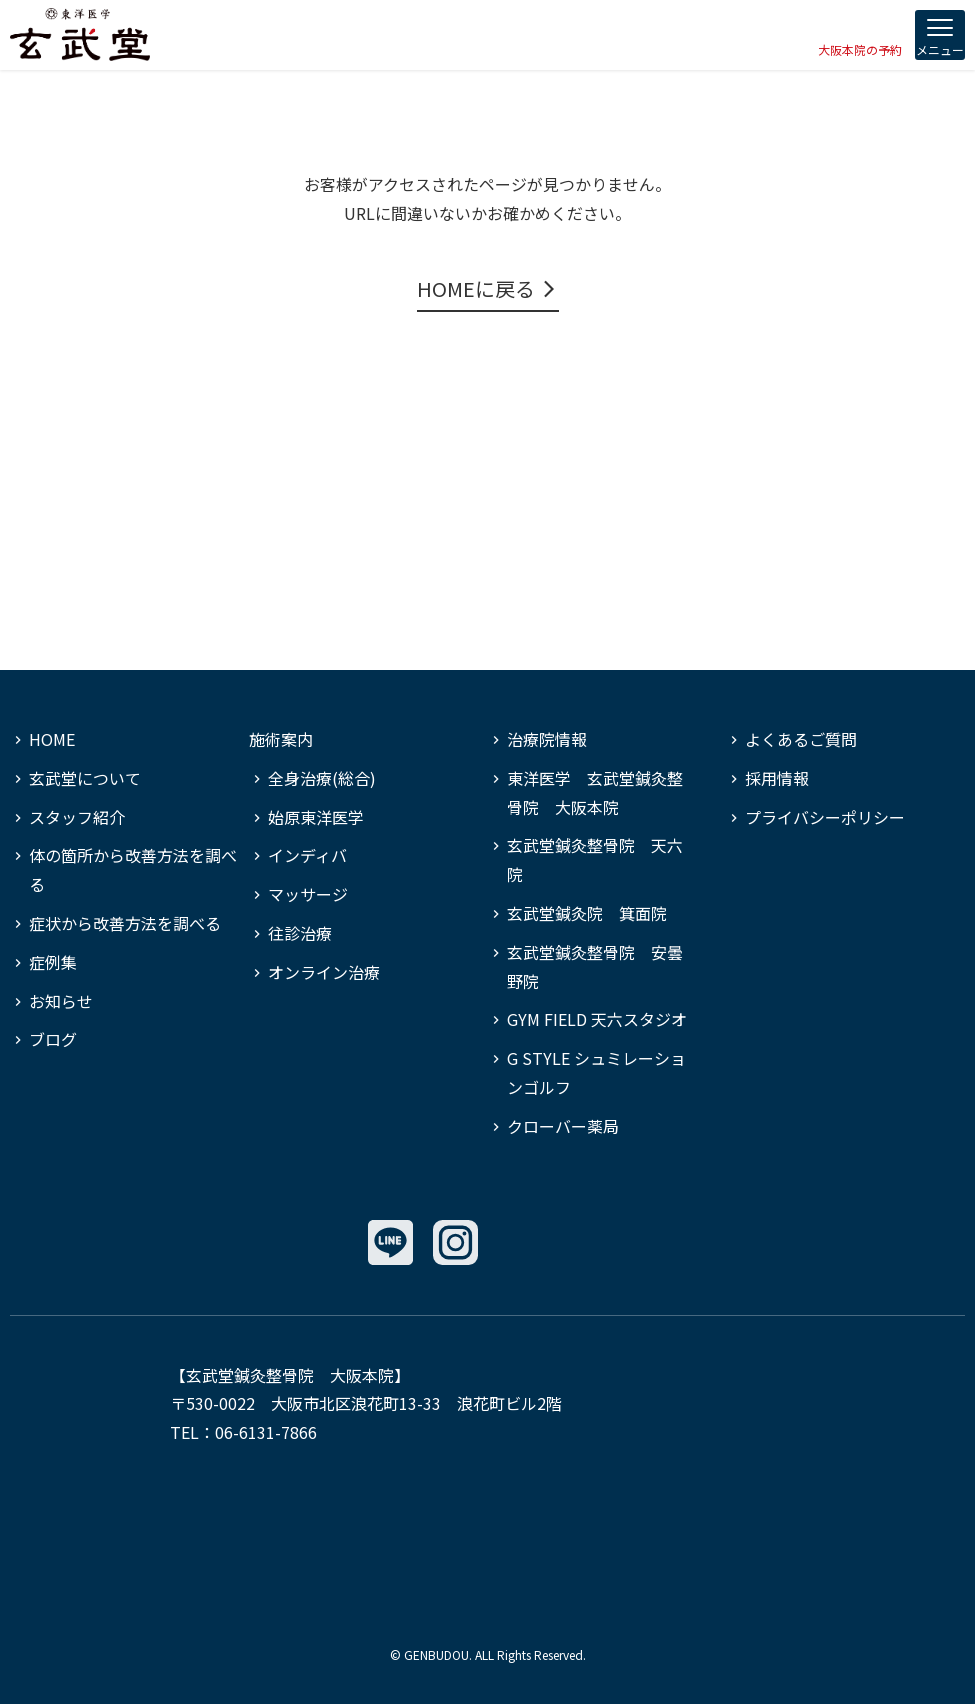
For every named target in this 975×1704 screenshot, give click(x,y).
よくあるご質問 (801, 739)
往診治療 (300, 933)
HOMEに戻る (476, 288)
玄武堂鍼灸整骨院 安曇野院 (595, 966)
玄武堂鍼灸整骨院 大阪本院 (290, 1375)
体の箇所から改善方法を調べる (133, 869)
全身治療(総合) (322, 778)
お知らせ (61, 1001)
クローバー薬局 (563, 1126)
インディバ (307, 855)
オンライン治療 (324, 972)
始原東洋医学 (316, 817)
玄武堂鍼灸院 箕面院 (587, 913)
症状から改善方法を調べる (125, 923)
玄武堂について (85, 778)
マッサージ (308, 894)
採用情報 (777, 778)
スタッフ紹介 (77, 817)
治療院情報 (547, 739)
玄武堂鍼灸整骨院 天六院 (595, 859)
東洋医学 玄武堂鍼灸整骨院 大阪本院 (595, 792)
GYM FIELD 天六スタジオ (597, 1019)
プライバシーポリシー (825, 817)
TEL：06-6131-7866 (243, 1432)
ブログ (53, 1039)
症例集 (53, 962)
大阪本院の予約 (860, 49)
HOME (52, 739)
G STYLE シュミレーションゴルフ (596, 1072)
